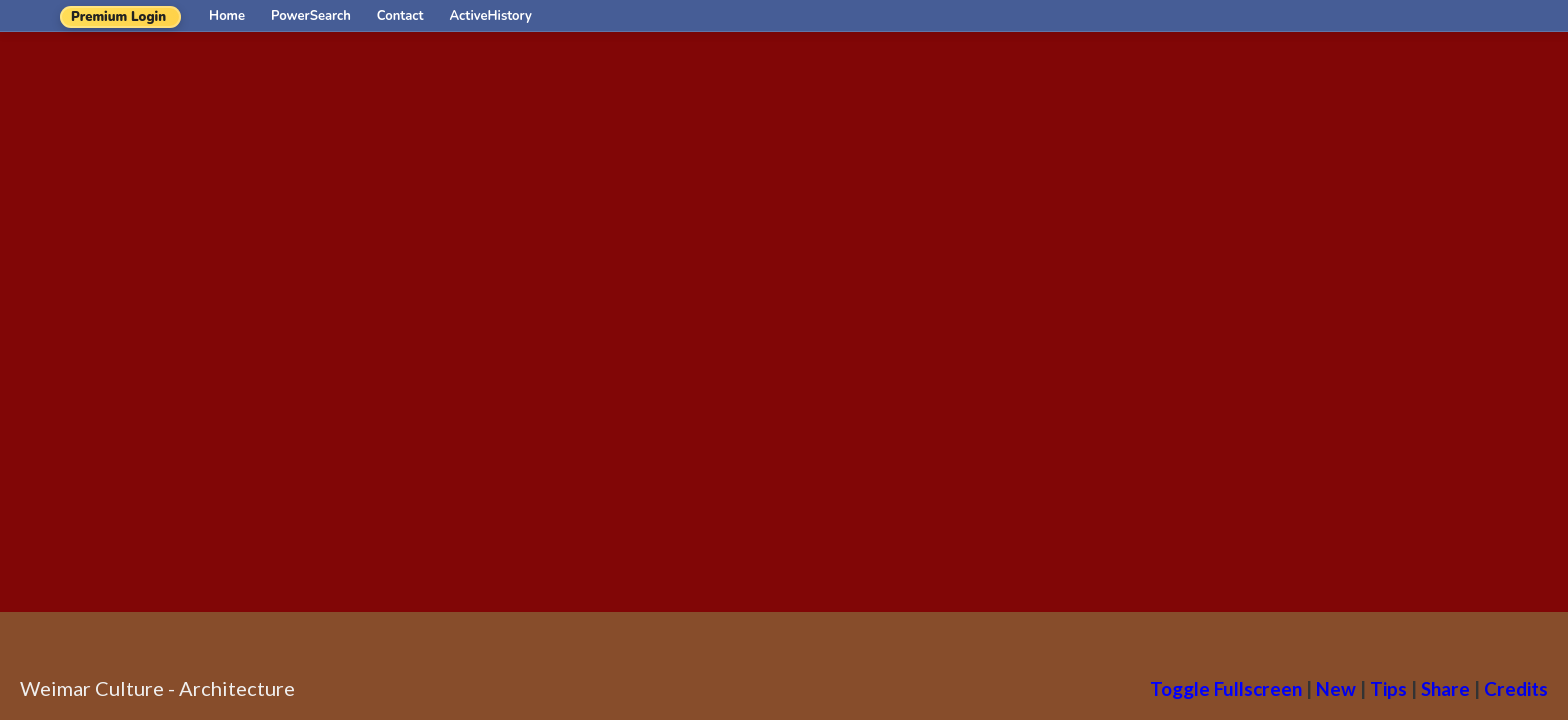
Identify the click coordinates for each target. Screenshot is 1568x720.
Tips (1388, 688)
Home (227, 16)
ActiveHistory (491, 16)
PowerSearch (311, 16)
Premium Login (118, 17)
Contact (400, 16)
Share (1445, 688)
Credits (1516, 688)
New (1336, 688)
